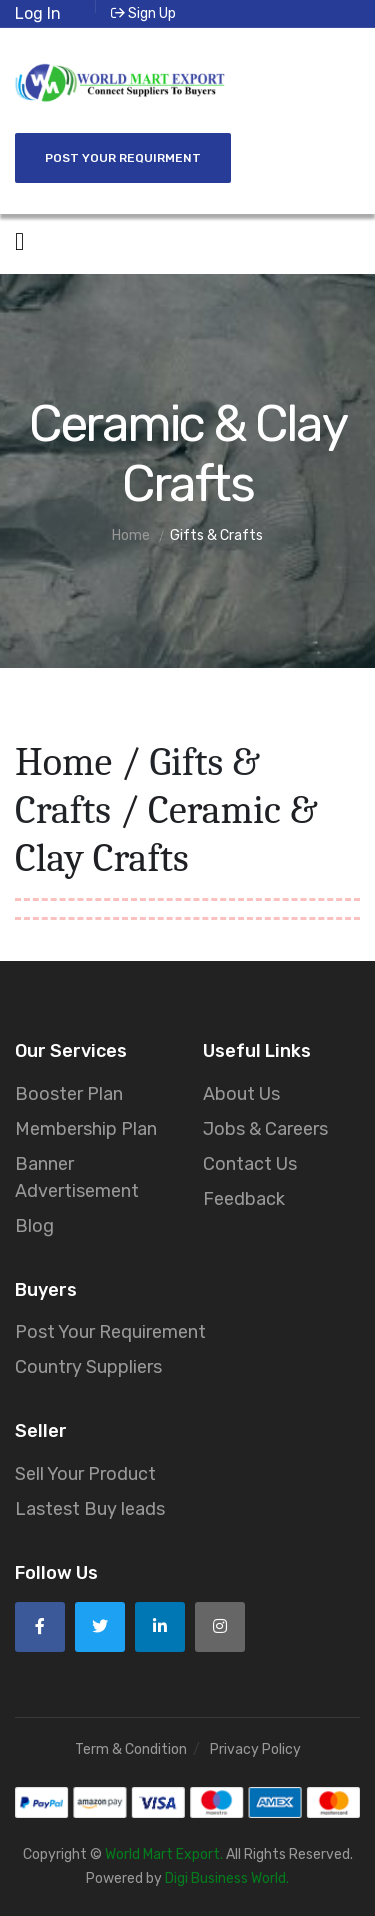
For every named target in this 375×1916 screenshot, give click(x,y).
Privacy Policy (255, 1749)
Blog (34, 1226)
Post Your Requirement (110, 1332)
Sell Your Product (85, 1474)
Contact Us (250, 1164)
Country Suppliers (88, 1367)
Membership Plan (86, 1129)
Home (63, 762)
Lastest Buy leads (90, 1509)
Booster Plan (69, 1094)
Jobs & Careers (265, 1129)
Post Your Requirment (123, 158)
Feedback (244, 1199)
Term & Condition (131, 1749)
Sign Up (143, 13)
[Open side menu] (19, 242)
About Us (241, 1094)
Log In (38, 13)
